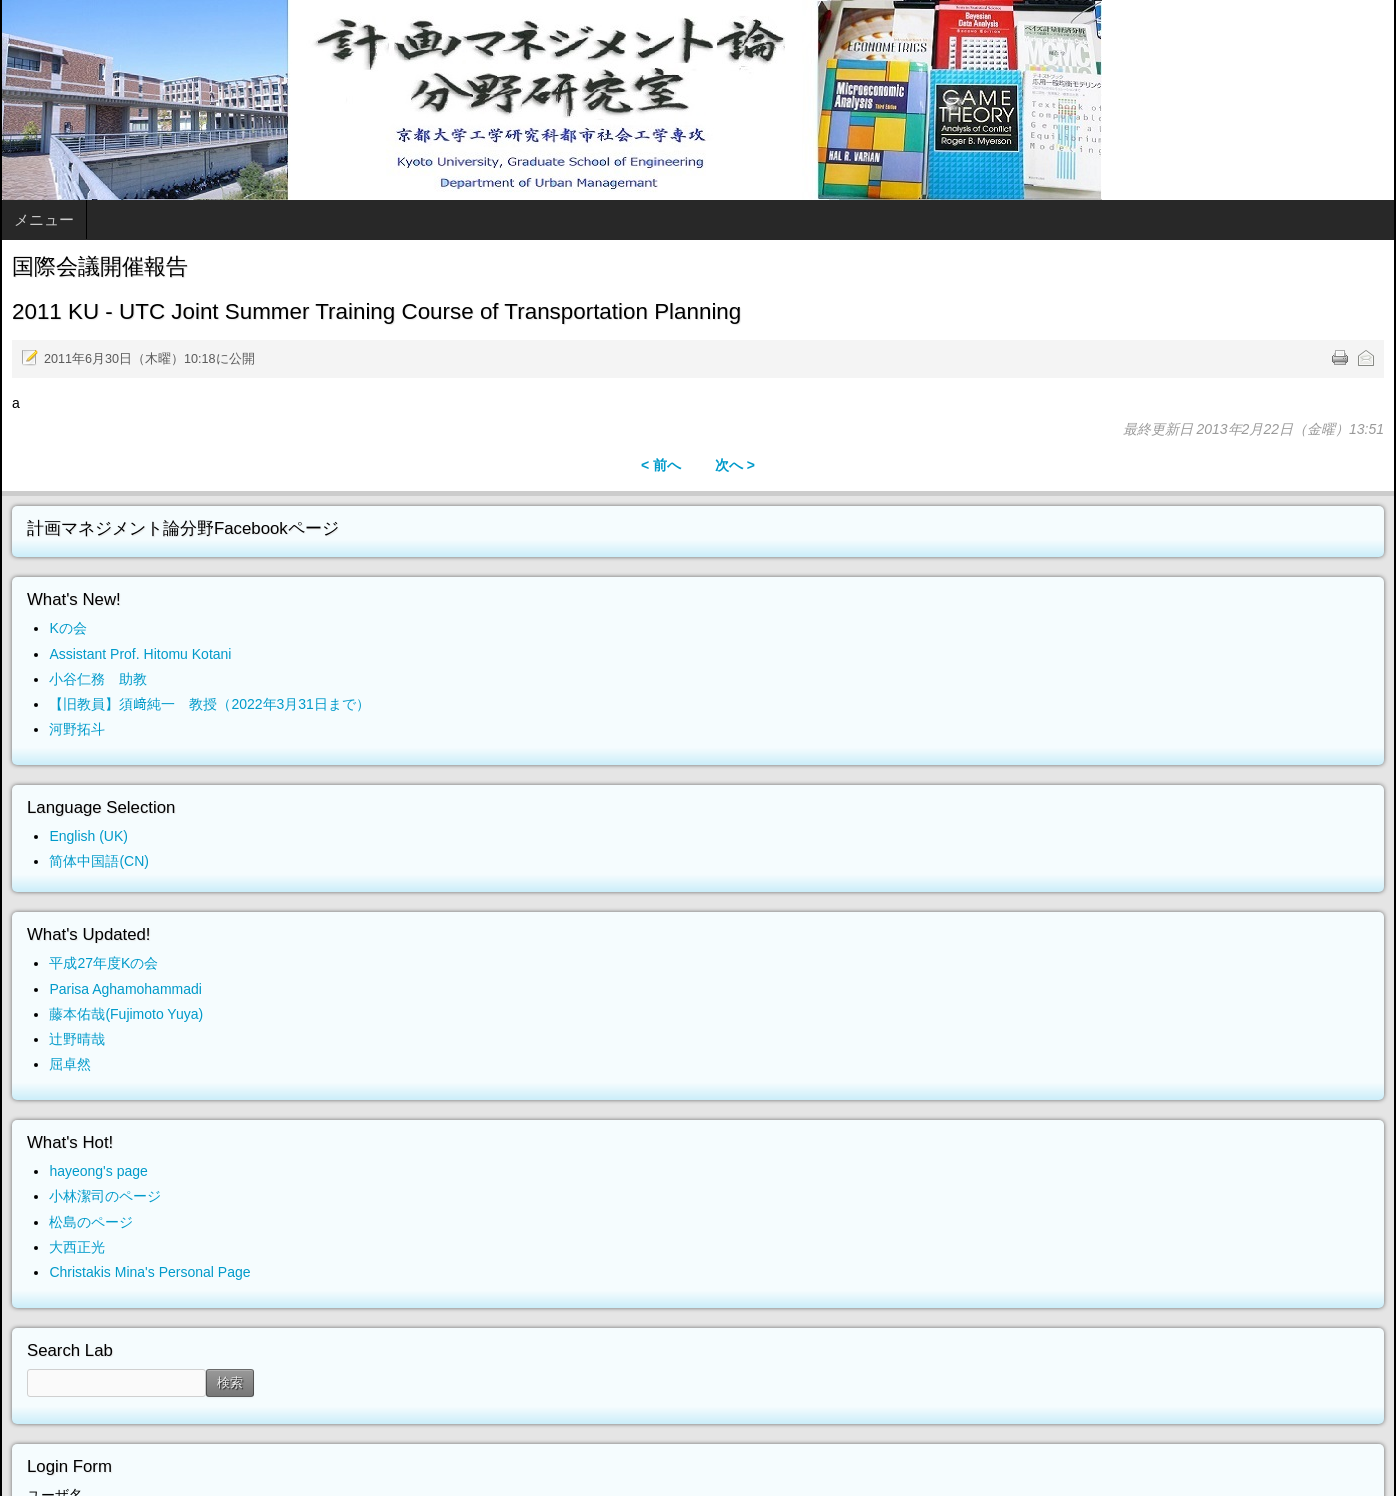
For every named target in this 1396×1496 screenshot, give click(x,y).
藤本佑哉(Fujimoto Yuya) (126, 1014)
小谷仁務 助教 (98, 679)
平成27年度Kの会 (103, 963)
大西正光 (77, 1247)
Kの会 (67, 628)
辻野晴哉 (77, 1039)
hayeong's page (98, 1171)
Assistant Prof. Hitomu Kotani (140, 654)
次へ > (735, 465)
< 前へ (661, 465)
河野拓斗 (77, 729)
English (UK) (88, 836)
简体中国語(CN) (99, 861)
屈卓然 (70, 1064)
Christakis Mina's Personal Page (149, 1272)
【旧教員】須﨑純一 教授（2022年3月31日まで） (209, 704)
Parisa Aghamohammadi (125, 989)
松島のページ (91, 1222)
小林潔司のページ (105, 1196)
